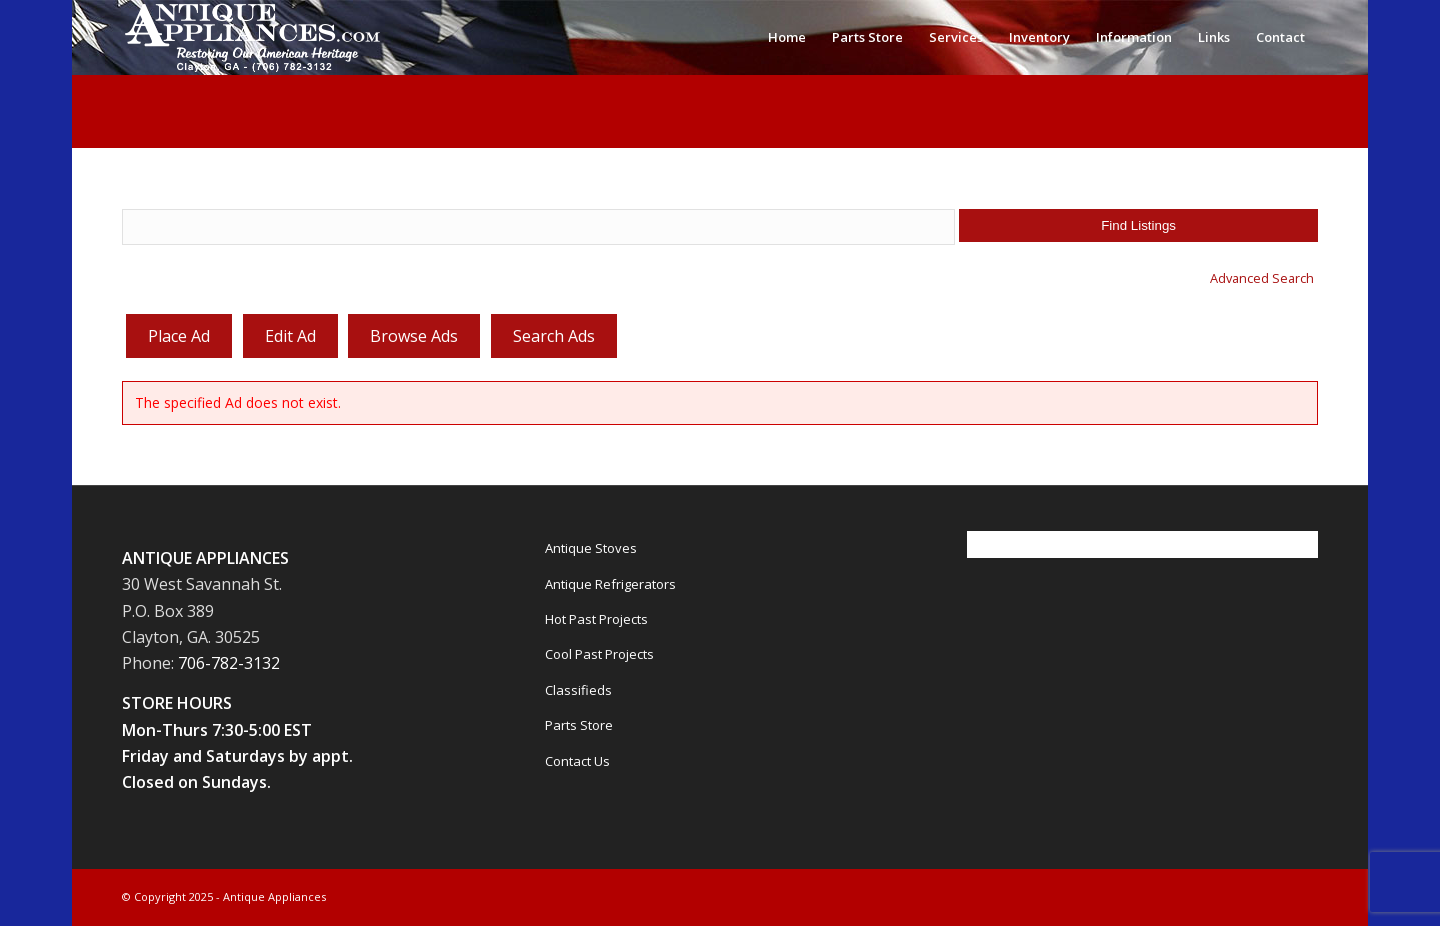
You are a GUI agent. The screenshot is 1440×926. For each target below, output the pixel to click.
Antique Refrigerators (610, 584)
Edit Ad (290, 336)
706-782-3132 (229, 663)
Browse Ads (414, 336)
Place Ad (179, 336)
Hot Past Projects (596, 619)
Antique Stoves (591, 548)
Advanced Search (1262, 278)
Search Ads (554, 336)
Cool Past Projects (599, 654)
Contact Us (577, 761)
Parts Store (579, 725)
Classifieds (578, 690)
